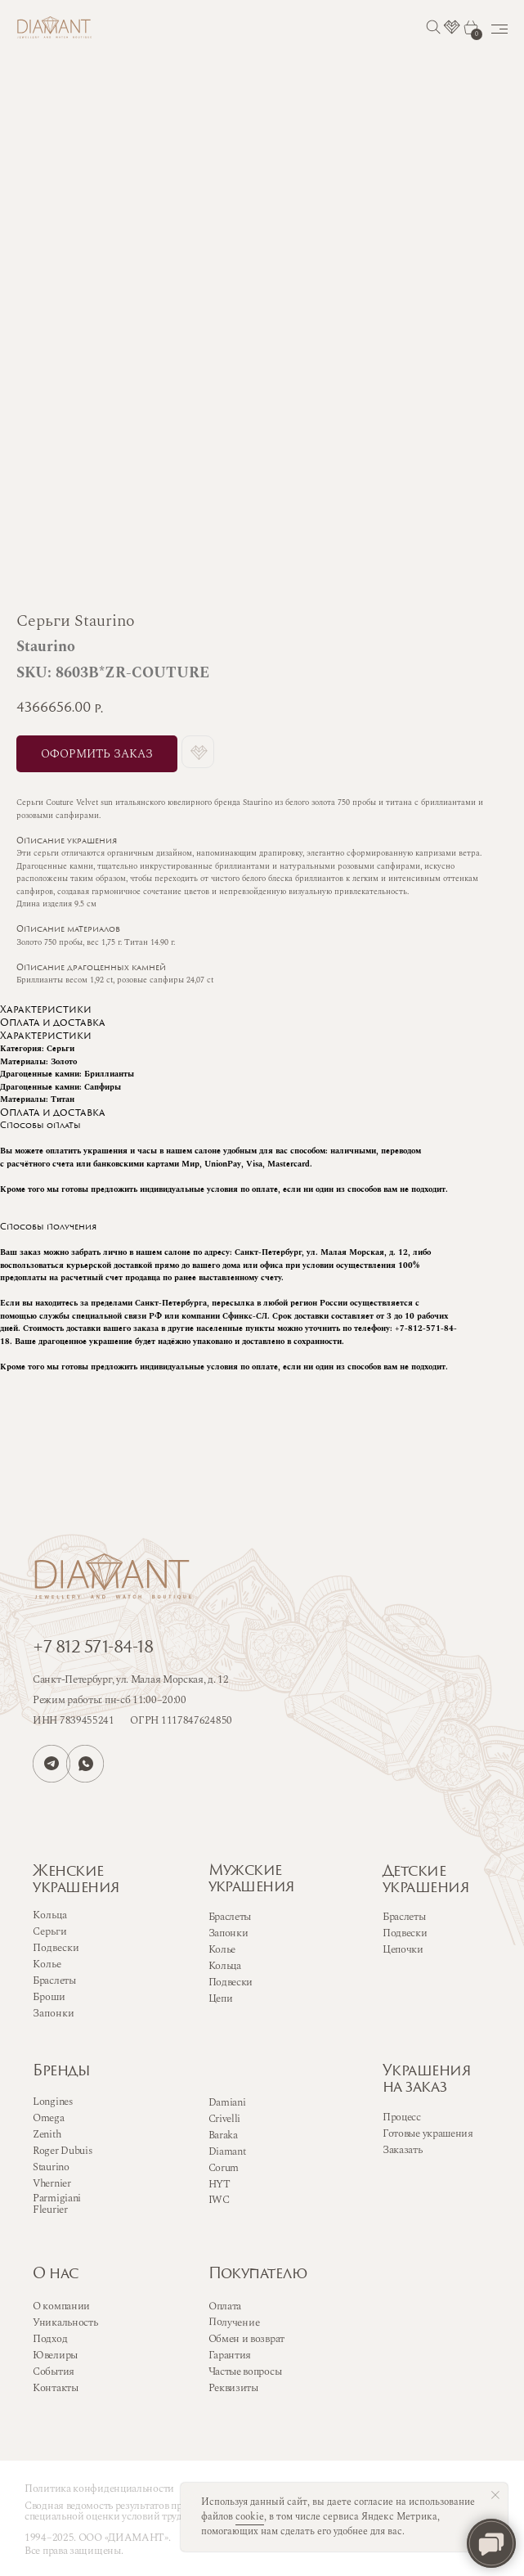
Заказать (403, 2150)
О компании (61, 2306)
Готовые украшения (428, 2133)
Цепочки (403, 1949)
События (53, 2371)
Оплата (224, 2306)
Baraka (223, 2135)
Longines (53, 2101)
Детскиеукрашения (426, 1880)
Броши (49, 1997)
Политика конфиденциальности (99, 2488)
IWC (219, 2200)
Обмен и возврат (246, 2339)
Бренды (61, 2071)
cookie (249, 2516)
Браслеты (230, 1916)
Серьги (50, 1931)
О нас (55, 2274)
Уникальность (65, 2322)
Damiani (227, 2102)
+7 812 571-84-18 (93, 1648)
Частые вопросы (245, 2371)
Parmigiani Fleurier (57, 2204)
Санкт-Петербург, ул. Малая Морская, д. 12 (131, 1679)
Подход (50, 2339)
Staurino (51, 2167)
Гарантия (230, 2355)
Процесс (402, 2117)
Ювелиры (55, 2355)
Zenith (46, 2134)
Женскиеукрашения (76, 1880)
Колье (222, 1949)
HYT (219, 2184)
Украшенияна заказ (427, 2080)
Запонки (228, 1933)
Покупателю (257, 2274)
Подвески (230, 1982)
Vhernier (52, 2183)
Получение (233, 2322)
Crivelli (224, 2119)
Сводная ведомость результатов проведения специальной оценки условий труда (125, 2510)
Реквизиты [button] (233, 2388)
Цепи (220, 1998)
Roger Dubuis (62, 2150)
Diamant (227, 2151)
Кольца (224, 1966)
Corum (224, 2168)
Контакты (55, 2388)
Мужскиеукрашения (252, 1879)
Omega (49, 2118)
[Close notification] (495, 2495)
